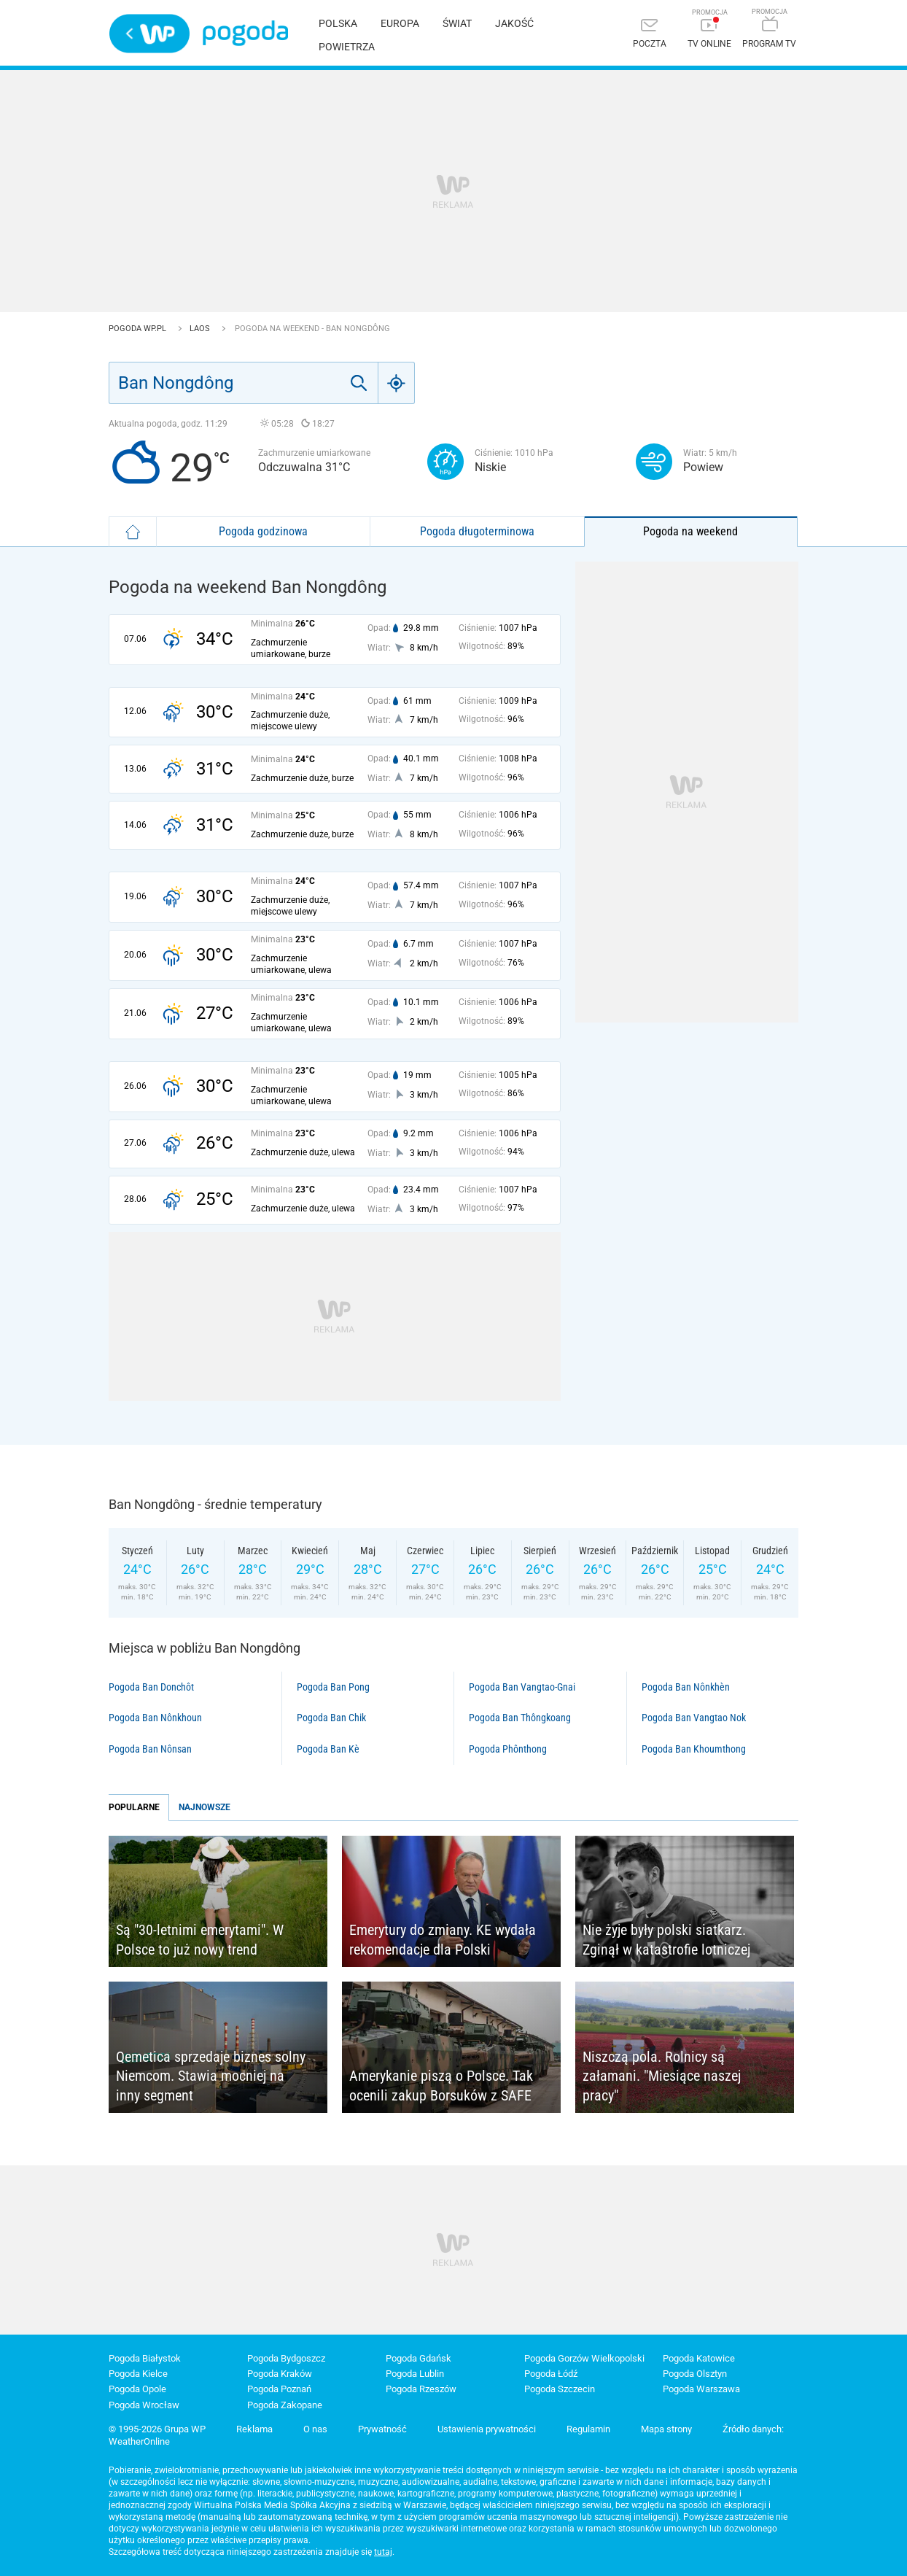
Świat (457, 23)
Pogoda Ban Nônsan (150, 1749)
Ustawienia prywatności (486, 2429)
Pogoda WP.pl (138, 328)
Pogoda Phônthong (508, 1749)
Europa (400, 23)
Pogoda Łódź (550, 2373)
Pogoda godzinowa (263, 531)
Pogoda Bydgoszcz (286, 2358)
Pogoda (245, 33)
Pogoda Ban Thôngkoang (520, 1717)
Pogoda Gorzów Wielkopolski (584, 2358)
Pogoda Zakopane (284, 2405)
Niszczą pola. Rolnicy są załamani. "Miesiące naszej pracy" (662, 2076)
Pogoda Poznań (279, 2388)
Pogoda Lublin (415, 2373)
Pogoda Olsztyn (695, 2373)
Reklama (254, 2429)
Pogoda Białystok (145, 2358)
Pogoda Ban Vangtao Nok (694, 1717)
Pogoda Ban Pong (333, 1687)
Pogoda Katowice (699, 2358)
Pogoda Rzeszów (421, 2388)
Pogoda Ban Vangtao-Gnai (522, 1687)
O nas (315, 2429)
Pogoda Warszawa (701, 2388)
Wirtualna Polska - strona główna (149, 33)
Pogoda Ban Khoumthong (694, 1749)
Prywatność (382, 2429)
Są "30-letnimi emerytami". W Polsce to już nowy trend (200, 1939)
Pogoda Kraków (279, 2373)
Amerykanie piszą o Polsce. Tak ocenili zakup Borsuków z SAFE (441, 2085)
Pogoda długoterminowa (477, 531)
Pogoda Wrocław (144, 2405)
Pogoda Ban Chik (331, 1717)
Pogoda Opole (137, 2388)
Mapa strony (666, 2429)
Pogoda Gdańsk (418, 2358)
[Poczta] (649, 35)
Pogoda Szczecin (559, 2388)
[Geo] (396, 383)
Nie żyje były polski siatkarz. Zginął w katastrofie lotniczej (666, 1939)
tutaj (383, 2552)
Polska (338, 23)
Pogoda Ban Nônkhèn (686, 1687)
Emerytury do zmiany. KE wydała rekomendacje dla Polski (442, 1939)
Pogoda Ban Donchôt (151, 1687)
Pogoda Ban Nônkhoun (155, 1717)
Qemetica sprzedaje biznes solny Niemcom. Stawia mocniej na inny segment (210, 2076)
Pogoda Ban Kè (328, 1749)
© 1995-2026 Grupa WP (157, 2429)
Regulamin (588, 2429)
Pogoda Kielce (138, 2373)
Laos (201, 328)
